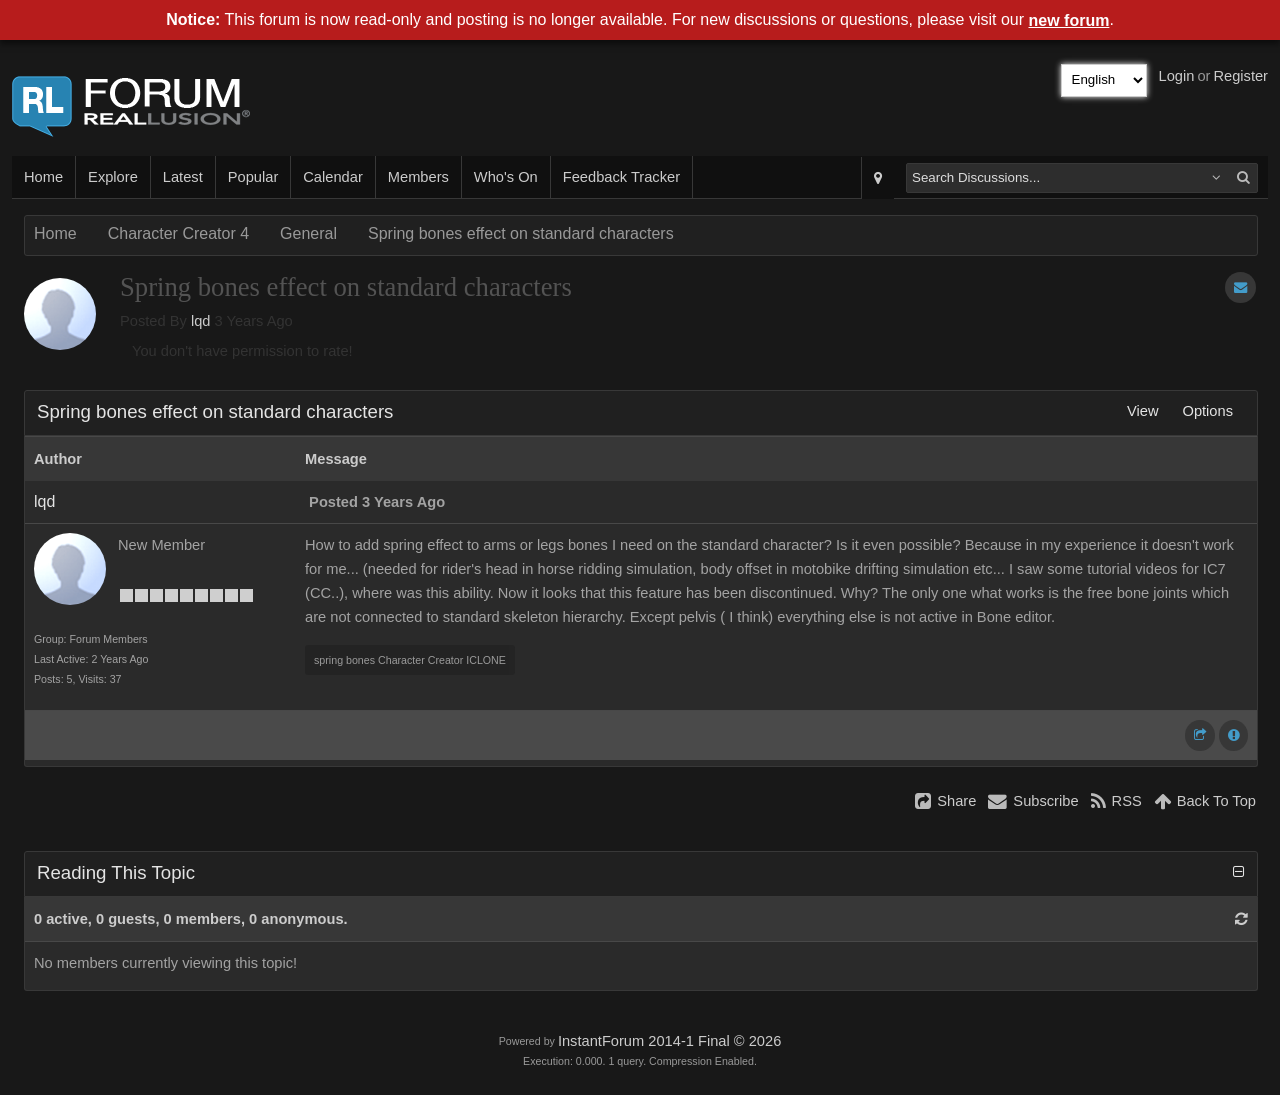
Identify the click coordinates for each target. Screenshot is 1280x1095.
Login (1177, 76)
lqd (201, 321)
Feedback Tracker (621, 177)
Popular (253, 177)
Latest (183, 177)
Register (1240, 76)
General (308, 233)
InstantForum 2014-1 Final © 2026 (669, 1041)
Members (418, 177)
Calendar (332, 177)
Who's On (506, 177)
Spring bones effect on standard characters (521, 233)
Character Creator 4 (178, 233)
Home (43, 177)
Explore (113, 177)
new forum (1069, 20)
